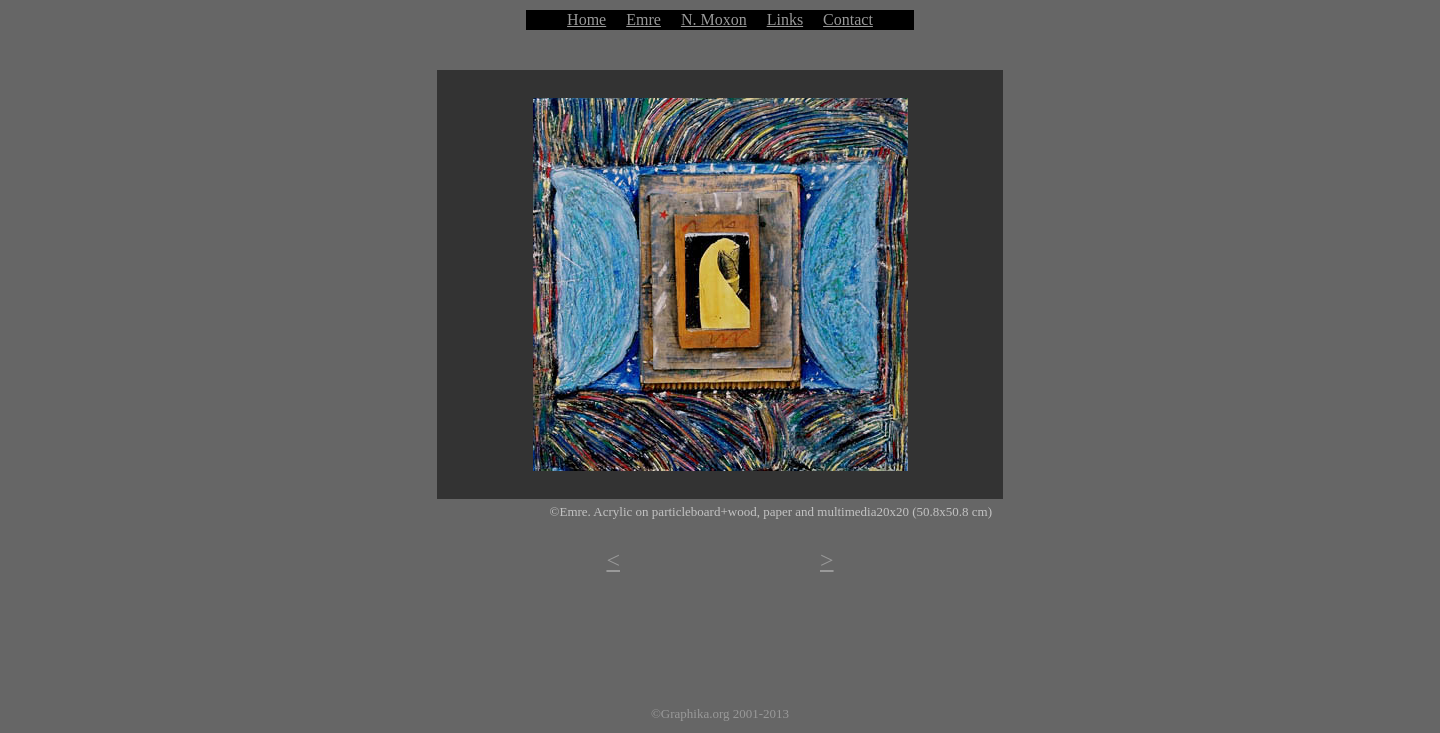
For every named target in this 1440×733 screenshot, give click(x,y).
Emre (643, 19)
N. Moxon (714, 19)
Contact (848, 19)
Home (586, 19)
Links (785, 19)
